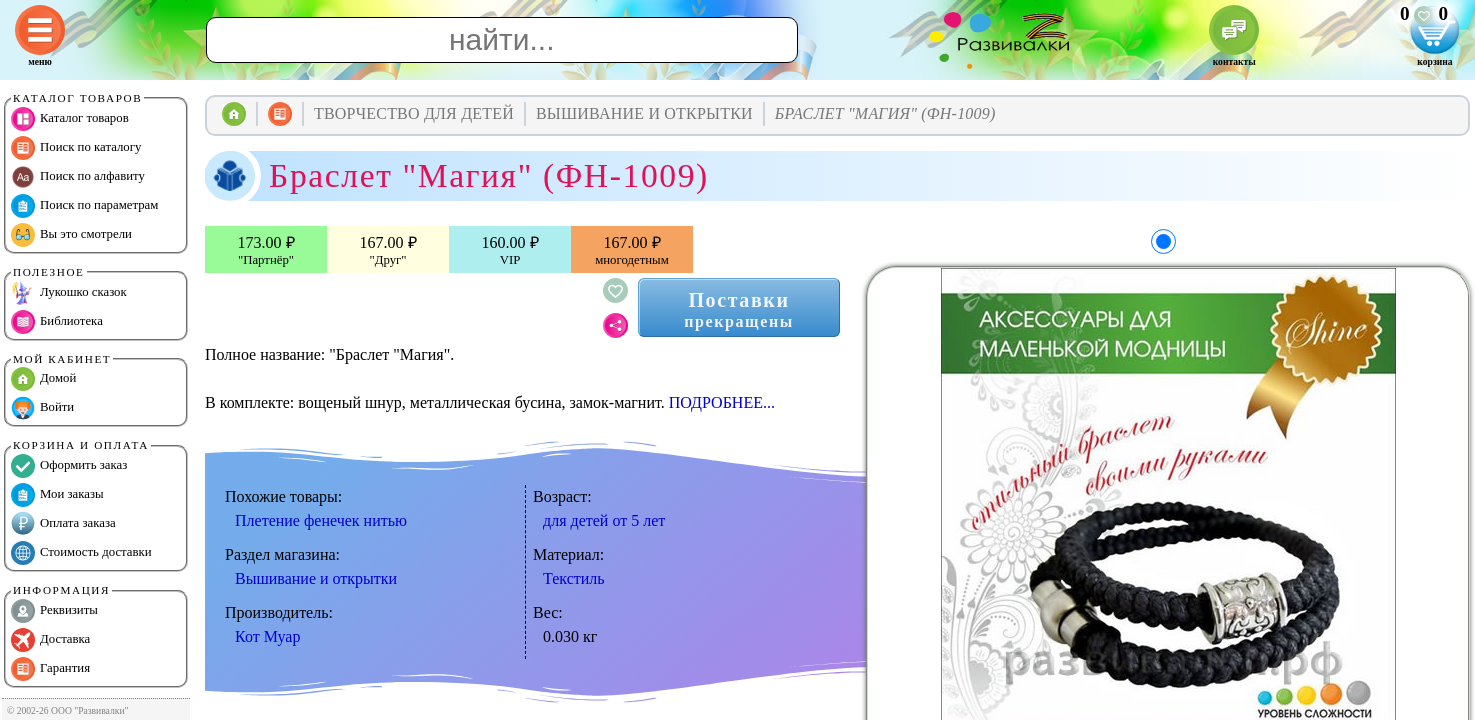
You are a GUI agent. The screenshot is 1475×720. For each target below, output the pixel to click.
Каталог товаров (70, 119)
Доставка (50, 640)
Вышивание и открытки (316, 578)
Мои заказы (57, 495)
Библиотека (57, 322)
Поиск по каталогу (76, 148)
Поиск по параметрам (84, 206)
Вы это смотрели (71, 235)
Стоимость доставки (81, 553)
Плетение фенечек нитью (321, 520)
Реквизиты (54, 611)
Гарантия (50, 669)
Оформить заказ (69, 466)
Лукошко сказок (69, 293)
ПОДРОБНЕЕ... (722, 402)
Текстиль (574, 578)
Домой (43, 379)
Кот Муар (267, 636)
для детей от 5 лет (604, 520)
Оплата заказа (63, 524)
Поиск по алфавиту (78, 177)
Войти (42, 408)
